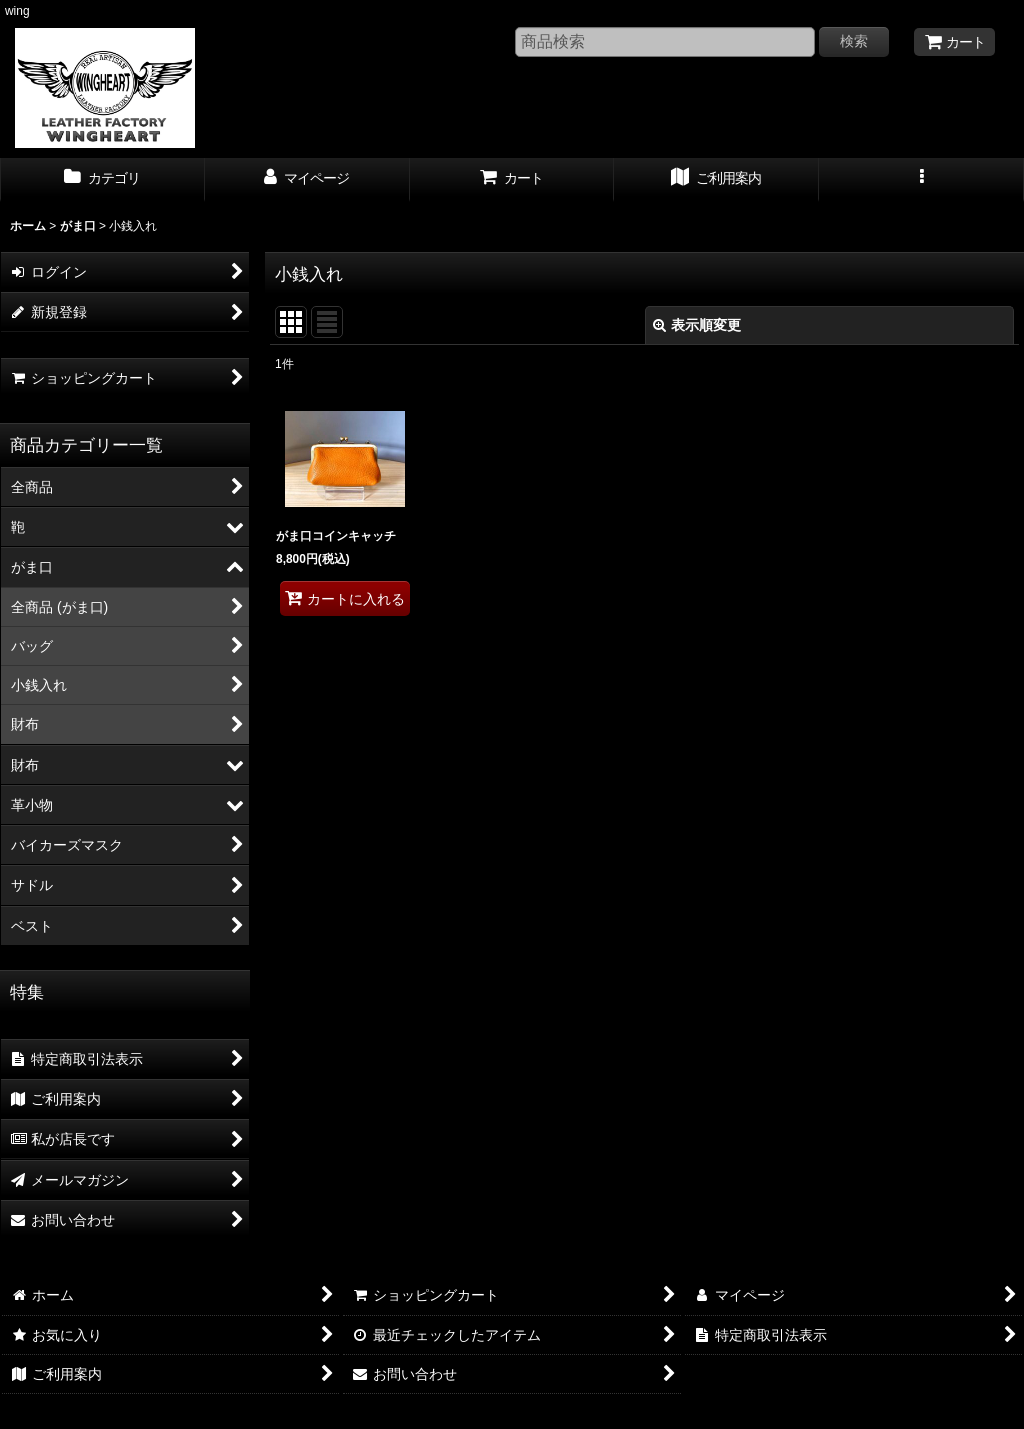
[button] (921, 180)
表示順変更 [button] (697, 325)
